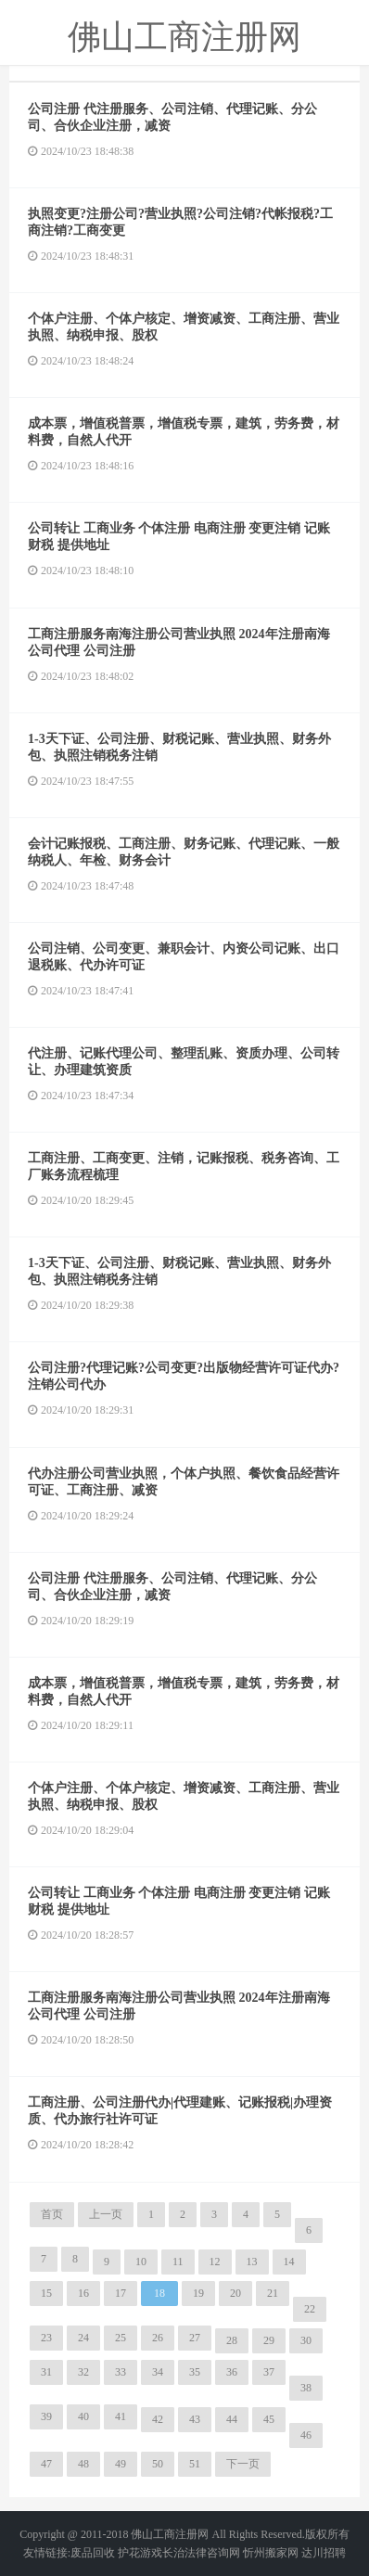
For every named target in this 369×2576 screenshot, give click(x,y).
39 (46, 2416)
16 (83, 2293)
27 (194, 2337)
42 (157, 2419)
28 (231, 2340)
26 (157, 2337)
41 (120, 2416)
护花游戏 (140, 2552)
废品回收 (92, 2552)
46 (306, 2435)
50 (157, 2463)
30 (306, 2340)
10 (140, 2261)
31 (46, 2371)
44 (231, 2419)
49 (120, 2463)
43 (194, 2419)
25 (120, 2337)
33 (120, 2371)
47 (46, 2463)
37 (268, 2371)
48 (83, 2463)
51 (194, 2463)
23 (46, 2337)
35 (194, 2371)
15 (46, 2293)
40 (83, 2416)
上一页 (105, 2214)
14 (289, 2261)
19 (198, 2293)
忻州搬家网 (271, 2552)
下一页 (243, 2463)
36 (231, 2371)
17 (120, 2293)
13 (252, 2261)
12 (215, 2261)
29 (268, 2340)
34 (157, 2371)
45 (268, 2419)
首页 (52, 2214)
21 (272, 2293)
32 (83, 2371)
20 (235, 2293)
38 (306, 2387)
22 (309, 2308)
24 (83, 2337)
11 (178, 2261)
